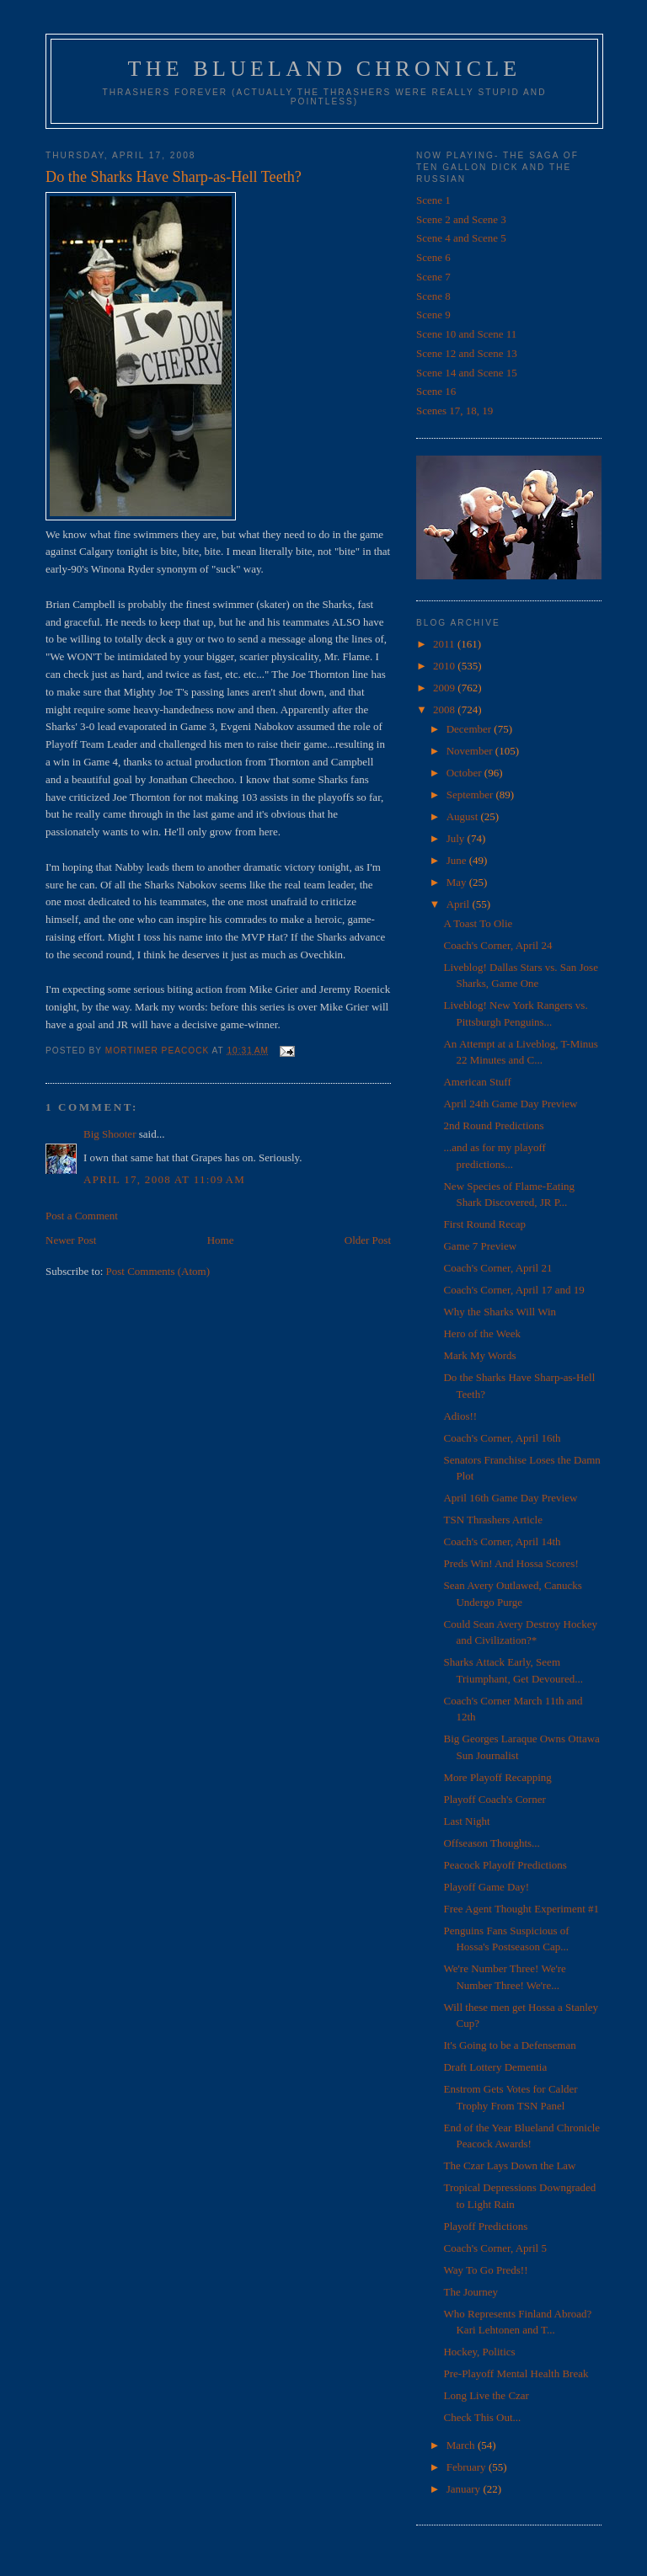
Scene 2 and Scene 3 (461, 219)
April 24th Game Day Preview (510, 1103)
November (470, 750)
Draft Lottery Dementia (495, 2067)
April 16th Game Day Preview (510, 1497)
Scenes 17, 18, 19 (454, 410)
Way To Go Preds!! (485, 2270)
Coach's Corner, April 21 (497, 1267)
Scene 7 (433, 276)
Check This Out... (482, 2417)
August (463, 816)
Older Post (368, 1240)
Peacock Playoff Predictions (504, 1865)
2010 (445, 665)
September (471, 794)
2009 (445, 687)
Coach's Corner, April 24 (497, 945)
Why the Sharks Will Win (499, 1311)
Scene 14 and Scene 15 (466, 372)
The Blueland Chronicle (324, 68)
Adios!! (460, 1416)
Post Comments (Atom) (158, 1271)
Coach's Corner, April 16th (501, 1438)
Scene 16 (436, 391)
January (465, 2489)
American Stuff (477, 1081)
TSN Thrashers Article (492, 1519)
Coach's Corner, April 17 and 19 (513, 1289)
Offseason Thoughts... (491, 1843)
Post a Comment (81, 1215)
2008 (445, 709)
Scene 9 (433, 314)
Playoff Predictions (485, 2226)
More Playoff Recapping (497, 1777)
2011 (445, 643)
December (470, 729)
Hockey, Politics (479, 2351)
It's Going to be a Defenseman (509, 2045)
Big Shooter (109, 1134)
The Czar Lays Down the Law (509, 2165)
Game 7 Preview (479, 1246)
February (467, 2467)
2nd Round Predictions (493, 1125)
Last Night (466, 1821)
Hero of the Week (481, 1333)
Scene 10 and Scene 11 (466, 334)
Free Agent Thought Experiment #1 (521, 1908)
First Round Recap (484, 1224)
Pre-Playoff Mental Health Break (515, 2373)
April (459, 904)
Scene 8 (433, 296)
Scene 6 (433, 257)
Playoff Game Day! (486, 1886)
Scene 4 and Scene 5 (461, 238)
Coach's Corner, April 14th (501, 1541)
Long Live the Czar (485, 2395)
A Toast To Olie (477, 923)
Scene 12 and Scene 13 (466, 353)
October (465, 772)
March (462, 2445)
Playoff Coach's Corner (494, 1799)
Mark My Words (479, 1355)
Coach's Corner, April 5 (494, 2248)
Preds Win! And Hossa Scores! (510, 1563)
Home (220, 1240)
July (457, 838)
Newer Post (70, 1240)
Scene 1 (433, 200)
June (457, 860)
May (457, 882)
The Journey (470, 2291)
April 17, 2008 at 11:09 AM (164, 1179)
